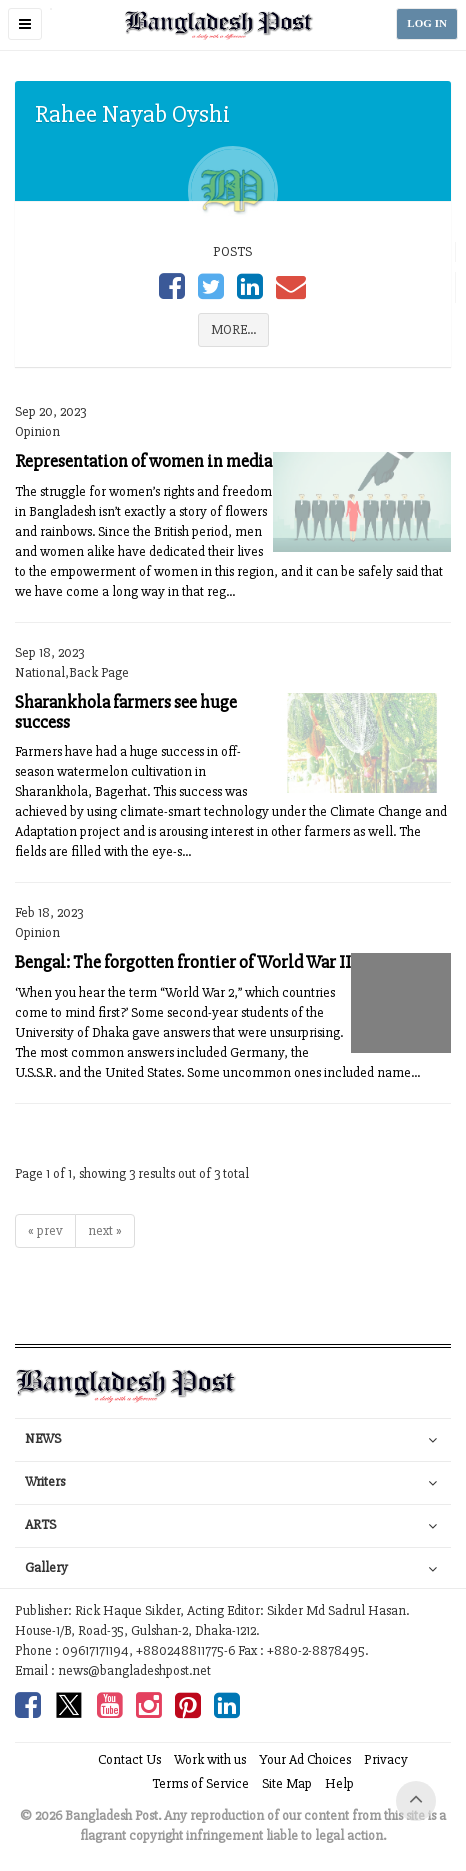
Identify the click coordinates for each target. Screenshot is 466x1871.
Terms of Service (200, 1783)
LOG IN (427, 23)
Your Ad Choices (305, 1759)
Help (339, 1783)
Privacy (386, 1759)
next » (105, 1230)
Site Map (287, 1783)
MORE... (233, 329)
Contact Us (129, 1759)
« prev (45, 1230)
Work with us (210, 1759)
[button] (25, 24)
